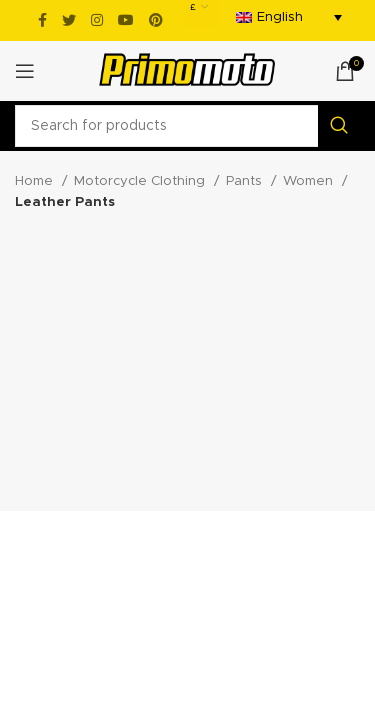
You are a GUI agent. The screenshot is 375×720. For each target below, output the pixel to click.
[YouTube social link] (126, 20)
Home (36, 181)
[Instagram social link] (97, 20)
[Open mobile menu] (25, 71)
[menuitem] (289, 17)
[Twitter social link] (69, 20)
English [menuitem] (280, 17)
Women (310, 181)
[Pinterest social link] (156, 20)
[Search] (187, 126)
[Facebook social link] (42, 20)
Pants (246, 181)
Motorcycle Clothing (141, 181)
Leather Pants (65, 202)
